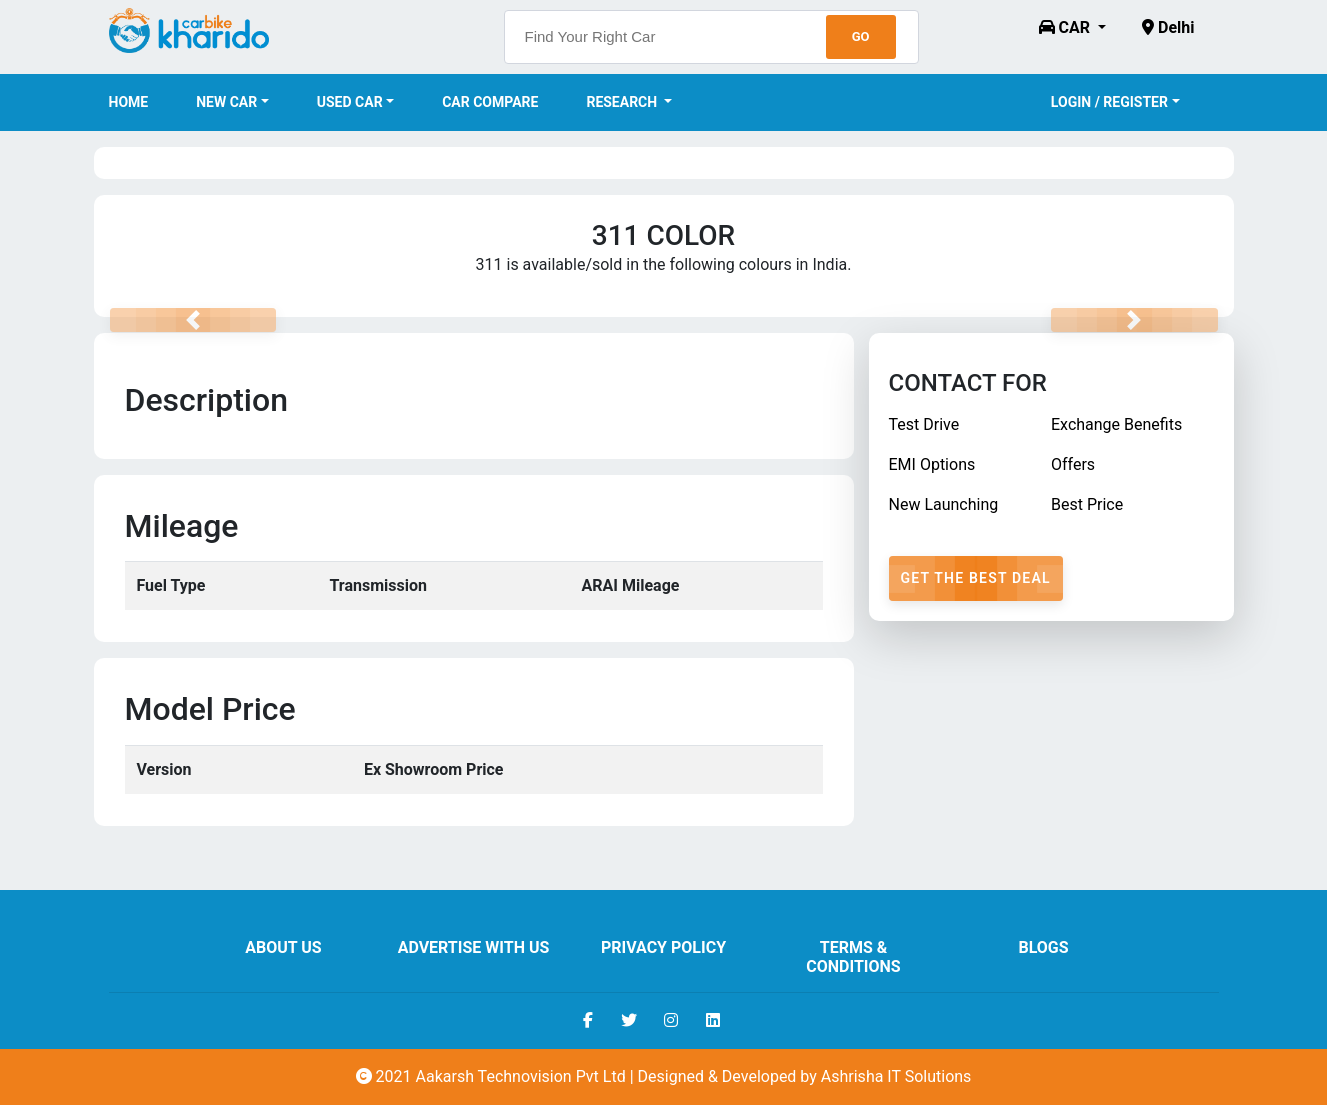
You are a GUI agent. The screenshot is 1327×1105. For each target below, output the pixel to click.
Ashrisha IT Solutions (896, 1076)
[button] (1072, 28)
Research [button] (623, 102)
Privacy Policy (663, 947)
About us (283, 947)
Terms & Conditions (853, 957)
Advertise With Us (474, 947)
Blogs (1043, 947)
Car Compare (490, 102)
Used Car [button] (350, 102)
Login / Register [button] (1109, 102)
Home (129, 102)
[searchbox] (711, 37)
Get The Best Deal (976, 578)
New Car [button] (226, 102)
